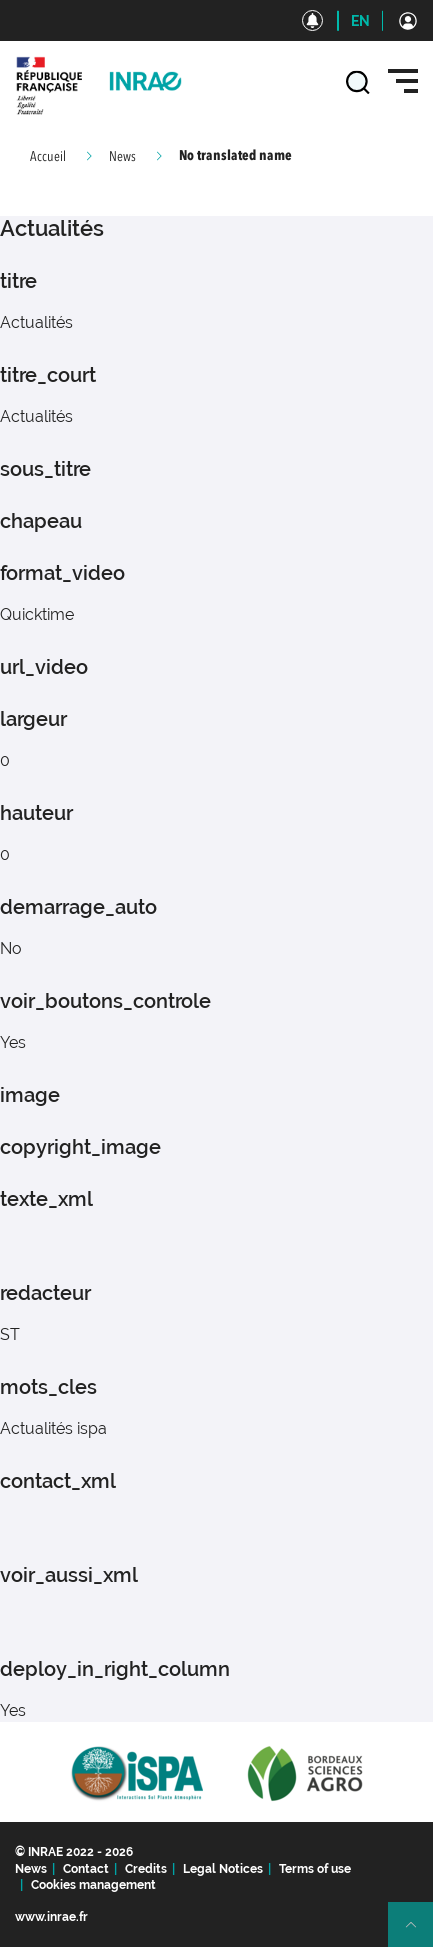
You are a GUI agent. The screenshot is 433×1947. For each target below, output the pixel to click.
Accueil (48, 157)
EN (360, 21)
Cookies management (93, 1885)
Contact (86, 1869)
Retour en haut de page (419, 1933)
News (122, 157)
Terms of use (315, 1869)
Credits (146, 1869)
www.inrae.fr (51, 1917)
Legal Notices (223, 1869)
